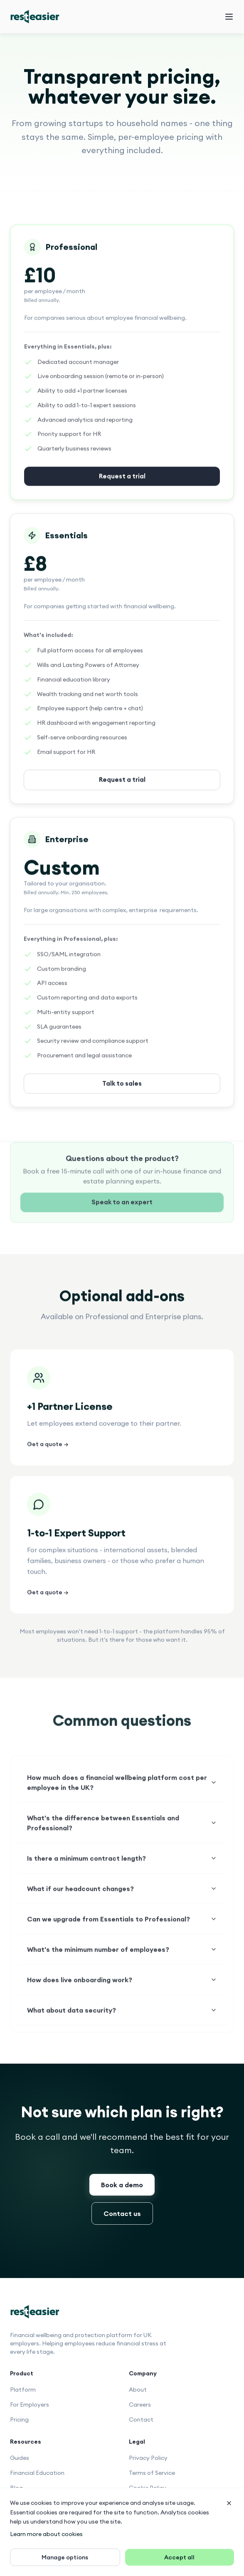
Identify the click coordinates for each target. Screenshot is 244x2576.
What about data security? (122, 2023)
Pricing (19, 2419)
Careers (140, 2404)
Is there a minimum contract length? (122, 1871)
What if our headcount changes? (122, 1901)
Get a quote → (47, 1454)
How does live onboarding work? (122, 1992)
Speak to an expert (122, 1215)
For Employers (29, 2404)
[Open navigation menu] (229, 17)
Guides (19, 2458)
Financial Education (37, 2473)
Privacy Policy (148, 2458)
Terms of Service (152, 2473)
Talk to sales (122, 1094)
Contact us (122, 2213)
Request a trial (122, 790)
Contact (141, 2419)
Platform (23, 2389)
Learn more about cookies (46, 2534)
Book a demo (122, 2185)
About (138, 2389)
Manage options (65, 2557)
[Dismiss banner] (229, 2503)
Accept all (179, 2557)
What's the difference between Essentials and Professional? (122, 1835)
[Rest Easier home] (35, 16)
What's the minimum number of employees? (122, 1962)
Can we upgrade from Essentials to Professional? (122, 1932)
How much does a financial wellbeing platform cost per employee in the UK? (122, 1795)
